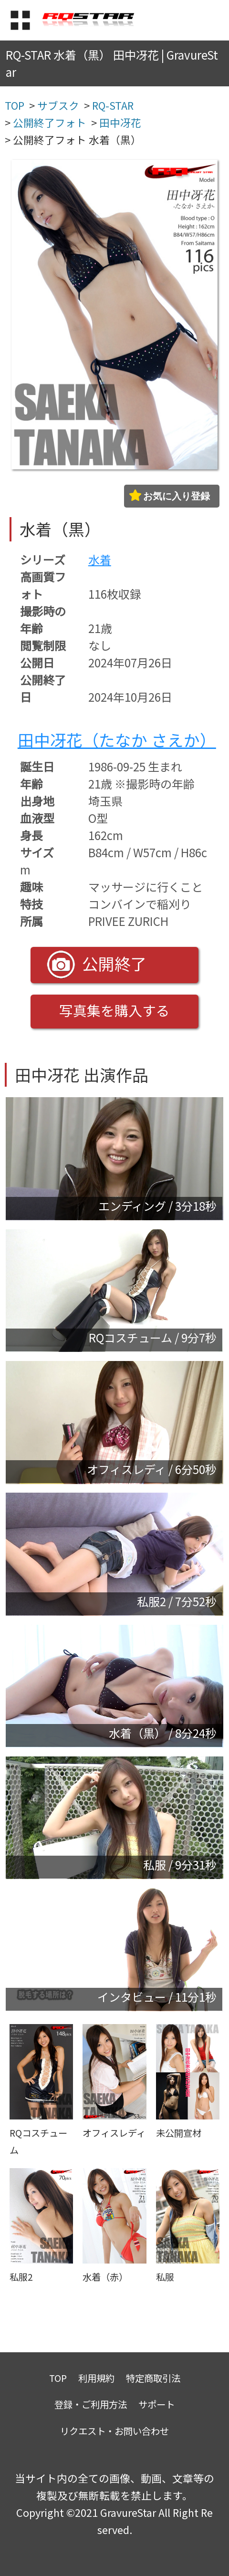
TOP (58, 2378)
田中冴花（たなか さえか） (117, 739)
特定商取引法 (153, 2378)
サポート (156, 2404)
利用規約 (96, 2378)
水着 (99, 559)
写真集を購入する (114, 1010)
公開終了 (97, 964)
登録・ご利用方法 (90, 2404)
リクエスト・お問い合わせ (114, 2431)
